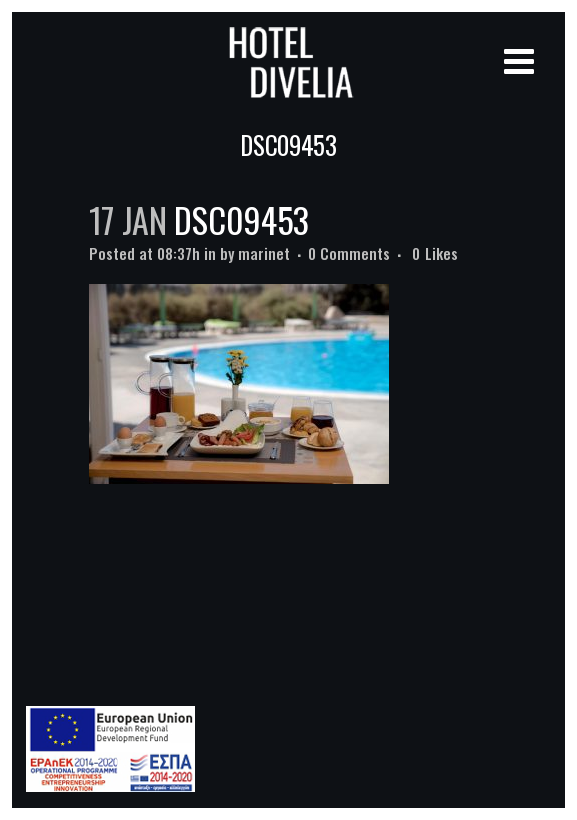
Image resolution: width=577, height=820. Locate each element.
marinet (264, 253)
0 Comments (349, 253)
